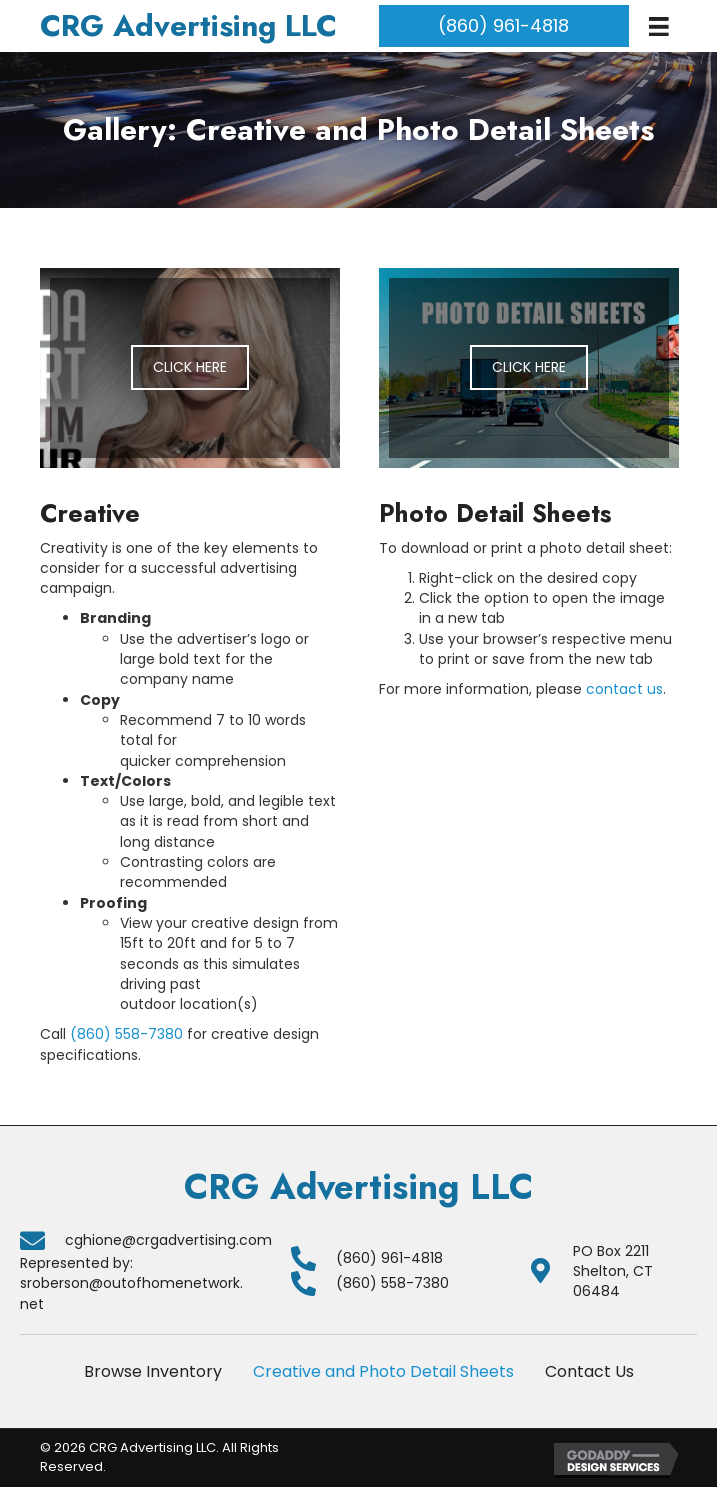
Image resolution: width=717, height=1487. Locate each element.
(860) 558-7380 (126, 1034)
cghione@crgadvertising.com (168, 1240)
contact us (624, 689)
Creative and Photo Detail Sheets (383, 1371)
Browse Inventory (153, 1371)
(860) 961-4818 (389, 1258)
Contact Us (589, 1371)
